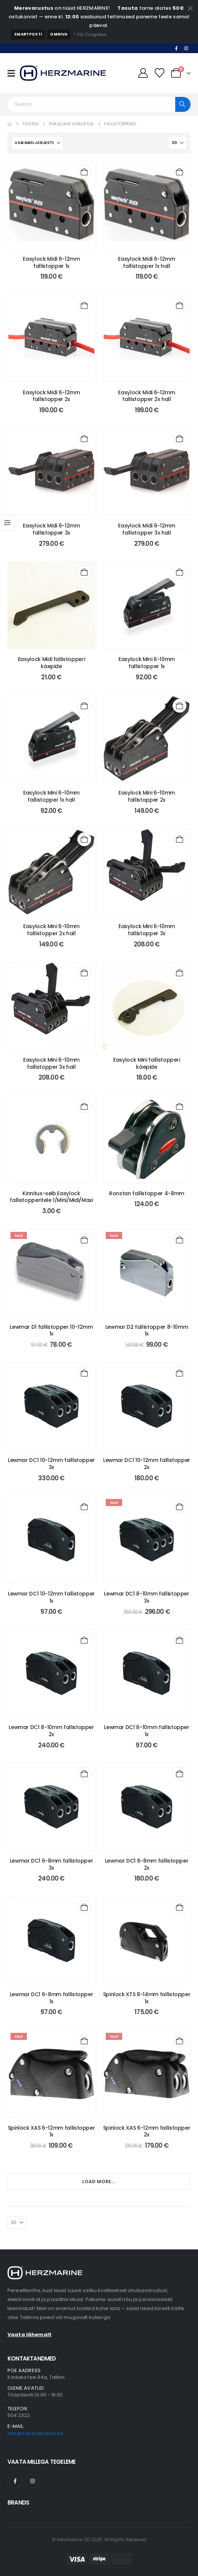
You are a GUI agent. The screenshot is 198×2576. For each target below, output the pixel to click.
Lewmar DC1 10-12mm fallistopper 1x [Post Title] (51, 1597)
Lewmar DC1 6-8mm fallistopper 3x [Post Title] (51, 1864)
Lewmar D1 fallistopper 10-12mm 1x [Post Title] (51, 1330)
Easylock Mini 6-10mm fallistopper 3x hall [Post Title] (51, 1063)
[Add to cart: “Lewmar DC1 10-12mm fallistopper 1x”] (84, 1507)
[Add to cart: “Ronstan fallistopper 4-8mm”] (179, 1106)
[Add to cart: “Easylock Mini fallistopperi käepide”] (179, 973)
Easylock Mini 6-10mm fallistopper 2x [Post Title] (146, 796)
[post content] (51, 204)
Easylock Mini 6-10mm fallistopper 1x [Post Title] (146, 662)
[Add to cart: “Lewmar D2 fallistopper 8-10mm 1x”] (179, 1240)
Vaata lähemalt (29, 2334)
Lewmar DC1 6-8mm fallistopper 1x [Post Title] (51, 1998)
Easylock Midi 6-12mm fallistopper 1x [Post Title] (51, 262)
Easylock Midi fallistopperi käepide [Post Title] (51, 662)
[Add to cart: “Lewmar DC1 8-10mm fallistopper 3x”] (179, 1507)
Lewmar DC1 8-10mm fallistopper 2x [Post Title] (51, 1730)
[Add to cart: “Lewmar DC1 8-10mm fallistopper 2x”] (84, 1640)
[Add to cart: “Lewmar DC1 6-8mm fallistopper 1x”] (84, 1907)
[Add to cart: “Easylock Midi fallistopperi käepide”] (84, 572)
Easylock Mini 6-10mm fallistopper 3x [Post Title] (146, 930)
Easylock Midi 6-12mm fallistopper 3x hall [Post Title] (146, 529)
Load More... (98, 2181)
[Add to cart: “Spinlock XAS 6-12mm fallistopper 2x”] (179, 2041)
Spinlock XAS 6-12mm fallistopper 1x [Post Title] (51, 2131)
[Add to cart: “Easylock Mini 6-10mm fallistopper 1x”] (179, 572)
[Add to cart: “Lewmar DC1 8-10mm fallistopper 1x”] (179, 1640)
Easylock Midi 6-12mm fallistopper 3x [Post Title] (51, 529)
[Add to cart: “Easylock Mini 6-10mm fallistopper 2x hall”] (84, 839)
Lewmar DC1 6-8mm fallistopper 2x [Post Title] (147, 1864)
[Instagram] (186, 48)
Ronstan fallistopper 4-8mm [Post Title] (146, 1193)
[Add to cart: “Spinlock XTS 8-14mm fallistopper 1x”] (179, 1907)
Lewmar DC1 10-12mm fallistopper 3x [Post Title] (51, 1463)
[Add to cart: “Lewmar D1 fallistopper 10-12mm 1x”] (84, 1240)
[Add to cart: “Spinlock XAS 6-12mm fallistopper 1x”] (84, 2041)
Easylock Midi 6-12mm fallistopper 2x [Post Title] (51, 396)
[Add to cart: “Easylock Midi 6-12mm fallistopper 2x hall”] (179, 305)
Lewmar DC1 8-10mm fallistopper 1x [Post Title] (146, 1730)
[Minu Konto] (143, 73)
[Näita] (177, 143)
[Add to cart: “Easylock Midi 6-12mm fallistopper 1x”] (84, 172)
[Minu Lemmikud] (159, 73)
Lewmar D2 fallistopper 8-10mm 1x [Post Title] (146, 1330)
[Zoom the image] (44, 2270)
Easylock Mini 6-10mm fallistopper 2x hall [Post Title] (51, 930)
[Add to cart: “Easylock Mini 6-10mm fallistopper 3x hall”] (84, 973)
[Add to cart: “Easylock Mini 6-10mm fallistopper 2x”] (179, 706)
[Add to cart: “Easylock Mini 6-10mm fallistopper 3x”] (179, 839)
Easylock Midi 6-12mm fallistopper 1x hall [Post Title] (146, 262)
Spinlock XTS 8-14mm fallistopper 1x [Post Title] (147, 1998)
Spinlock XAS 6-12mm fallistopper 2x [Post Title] (147, 2131)
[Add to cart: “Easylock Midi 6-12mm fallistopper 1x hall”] (179, 172)
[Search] (183, 104)
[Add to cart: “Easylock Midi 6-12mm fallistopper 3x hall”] (179, 439)
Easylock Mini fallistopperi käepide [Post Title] (146, 1063)
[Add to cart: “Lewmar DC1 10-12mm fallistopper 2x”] (179, 1373)
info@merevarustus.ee (35, 2433)
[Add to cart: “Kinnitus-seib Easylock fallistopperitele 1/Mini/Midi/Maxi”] (84, 1106)
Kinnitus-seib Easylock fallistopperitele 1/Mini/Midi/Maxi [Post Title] (51, 1197)
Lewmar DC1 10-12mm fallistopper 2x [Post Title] (146, 1463)
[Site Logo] (63, 73)
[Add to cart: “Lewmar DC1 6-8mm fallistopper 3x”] (84, 1774)
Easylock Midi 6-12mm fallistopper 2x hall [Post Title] (146, 396)
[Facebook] (176, 48)
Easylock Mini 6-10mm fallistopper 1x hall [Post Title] (51, 796)
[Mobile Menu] (13, 73)
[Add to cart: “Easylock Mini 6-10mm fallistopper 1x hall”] (84, 706)
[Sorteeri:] (37, 143)
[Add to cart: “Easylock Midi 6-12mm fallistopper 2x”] (84, 305)
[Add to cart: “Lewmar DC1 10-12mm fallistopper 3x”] (84, 1373)
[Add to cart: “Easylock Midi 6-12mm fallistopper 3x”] (84, 439)
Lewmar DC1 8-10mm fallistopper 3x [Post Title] (146, 1597)
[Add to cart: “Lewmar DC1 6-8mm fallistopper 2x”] (179, 1774)
